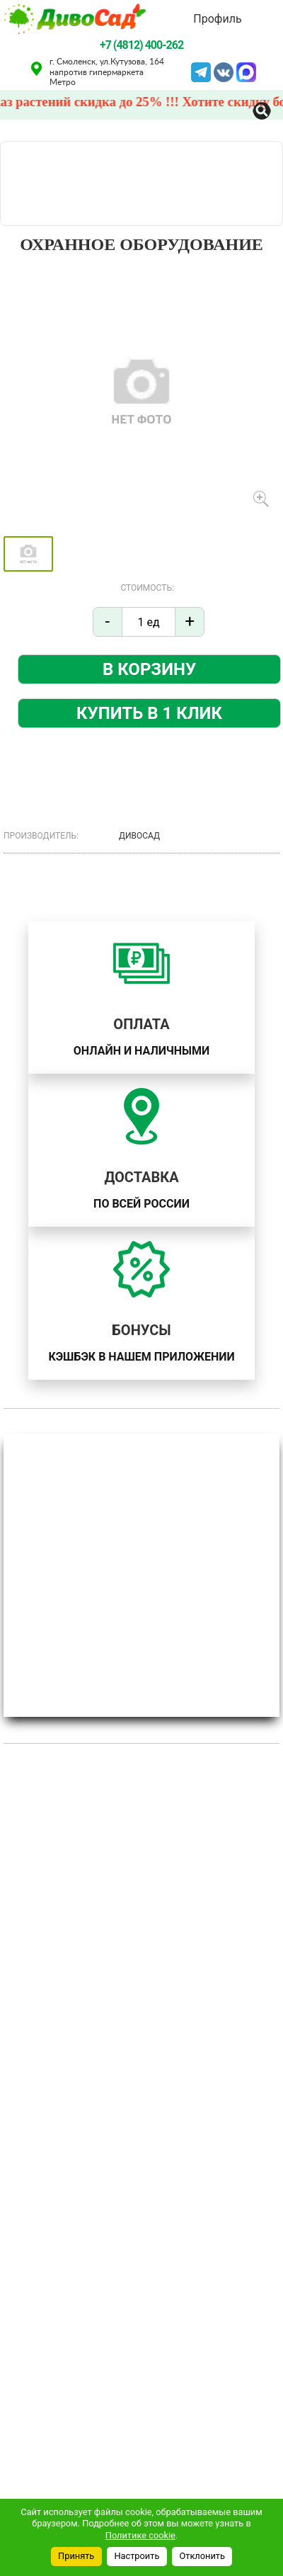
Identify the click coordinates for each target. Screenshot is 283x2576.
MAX (246, 70)
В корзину (149, 669)
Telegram (201, 70)
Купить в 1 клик (149, 713)
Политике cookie (140, 2535)
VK (223, 70)
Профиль (217, 18)
